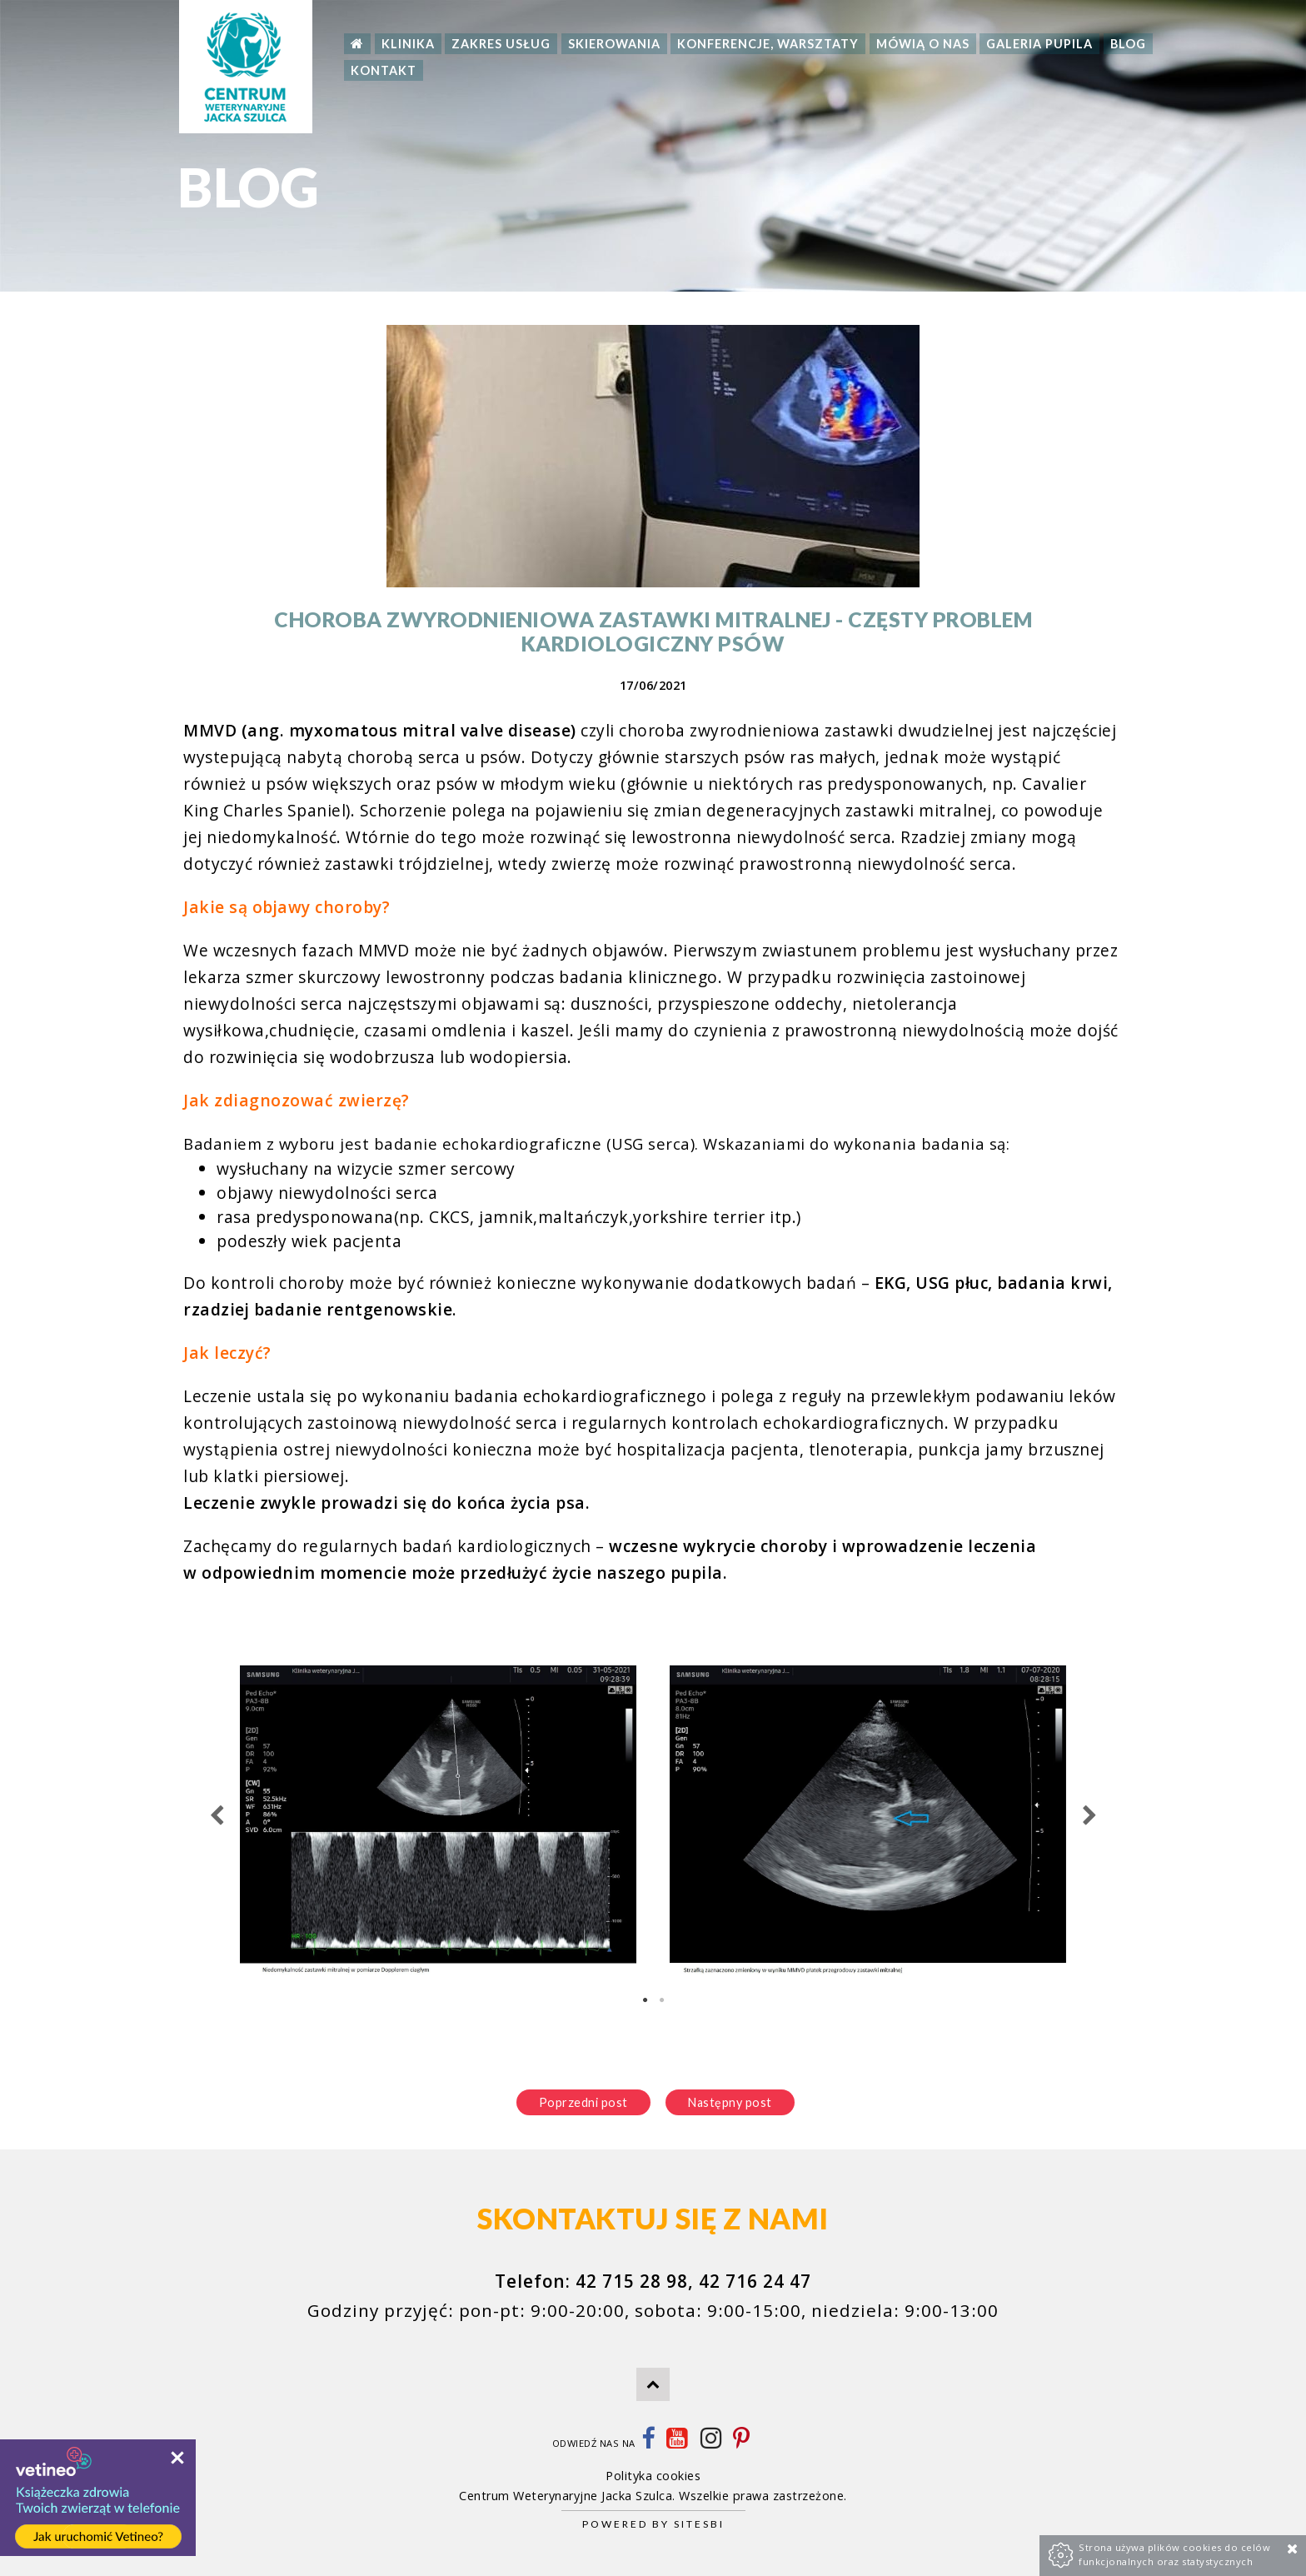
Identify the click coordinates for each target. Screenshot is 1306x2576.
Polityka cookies (653, 2476)
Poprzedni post (583, 2102)
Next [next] (1089, 1816)
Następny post (730, 2102)
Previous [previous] (216, 1816)
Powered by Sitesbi (653, 2524)
